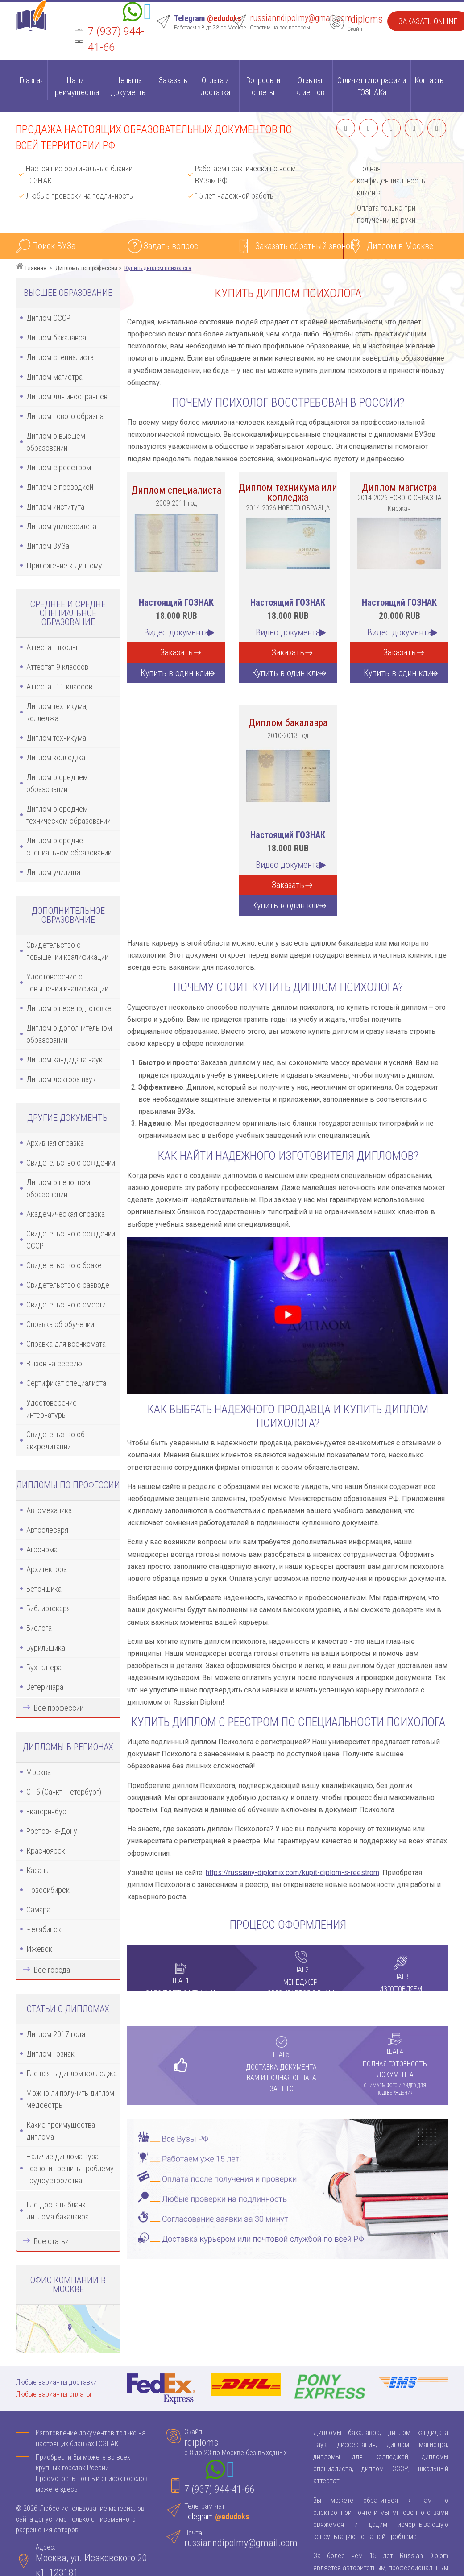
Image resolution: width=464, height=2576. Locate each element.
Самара (38, 1909)
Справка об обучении (60, 1324)
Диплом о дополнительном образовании (69, 1034)
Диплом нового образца (65, 416)
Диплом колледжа (55, 757)
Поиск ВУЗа (53, 246)
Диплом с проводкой (59, 487)
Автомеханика (49, 1510)
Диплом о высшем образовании (55, 441)
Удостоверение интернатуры (51, 1408)
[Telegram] (148, 13)
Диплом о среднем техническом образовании (68, 814)
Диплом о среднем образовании (57, 783)
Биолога (39, 1628)
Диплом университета (61, 526)
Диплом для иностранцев (67, 396)
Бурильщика (45, 1647)
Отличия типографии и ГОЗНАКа (371, 86)
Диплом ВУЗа (47, 546)
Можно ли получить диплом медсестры (70, 2099)
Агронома (42, 1549)
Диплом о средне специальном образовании (69, 846)
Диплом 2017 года (55, 2034)
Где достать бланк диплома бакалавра (57, 2210)
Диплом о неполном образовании (58, 1188)
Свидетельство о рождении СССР (70, 1239)
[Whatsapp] (132, 13)
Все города (52, 1970)
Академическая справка (65, 1214)
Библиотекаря (48, 1608)
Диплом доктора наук (61, 1079)
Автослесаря (47, 1530)
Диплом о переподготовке (68, 1008)
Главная (31, 80)
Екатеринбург (47, 1811)
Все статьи (51, 2241)
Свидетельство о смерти (66, 1304)
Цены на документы (129, 86)
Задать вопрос (171, 246)
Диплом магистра (54, 377)
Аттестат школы (51, 647)
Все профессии (58, 1708)
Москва (38, 1772)
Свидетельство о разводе (67, 1285)
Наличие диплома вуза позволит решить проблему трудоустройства (70, 2168)
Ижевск (39, 1949)
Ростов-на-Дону (51, 1831)
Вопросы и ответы (263, 86)
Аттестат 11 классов (59, 686)
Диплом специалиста (60, 357)
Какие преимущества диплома (60, 2130)
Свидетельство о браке (64, 1265)
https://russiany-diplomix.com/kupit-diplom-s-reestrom (292, 1872)
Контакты (429, 80)
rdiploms (365, 19)
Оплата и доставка (215, 86)
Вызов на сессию (54, 1363)
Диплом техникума (56, 738)
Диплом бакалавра (56, 337)
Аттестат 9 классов (57, 667)
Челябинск (43, 1929)
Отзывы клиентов (309, 86)
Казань (37, 1870)
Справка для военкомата (66, 1343)
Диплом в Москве (400, 246)
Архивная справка (55, 1143)
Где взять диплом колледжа (71, 2073)
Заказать (173, 80)
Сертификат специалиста (66, 1383)
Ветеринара (44, 1687)
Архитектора (46, 1569)
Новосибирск (48, 1890)
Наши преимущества (75, 86)
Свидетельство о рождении (70, 1162)
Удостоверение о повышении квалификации (67, 982)
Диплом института (55, 506)
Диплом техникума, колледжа (56, 712)
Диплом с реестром (58, 467)
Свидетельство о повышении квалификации (67, 951)
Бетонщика (44, 1588)
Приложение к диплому (64, 565)
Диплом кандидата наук (64, 1059)
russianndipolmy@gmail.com (301, 17)
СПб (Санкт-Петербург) (63, 1791)
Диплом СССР (48, 318)
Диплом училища (53, 872)
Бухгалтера (44, 1667)
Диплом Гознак (50, 2053)
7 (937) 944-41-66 (219, 2489)
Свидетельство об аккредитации (55, 1440)
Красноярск (45, 1850)
